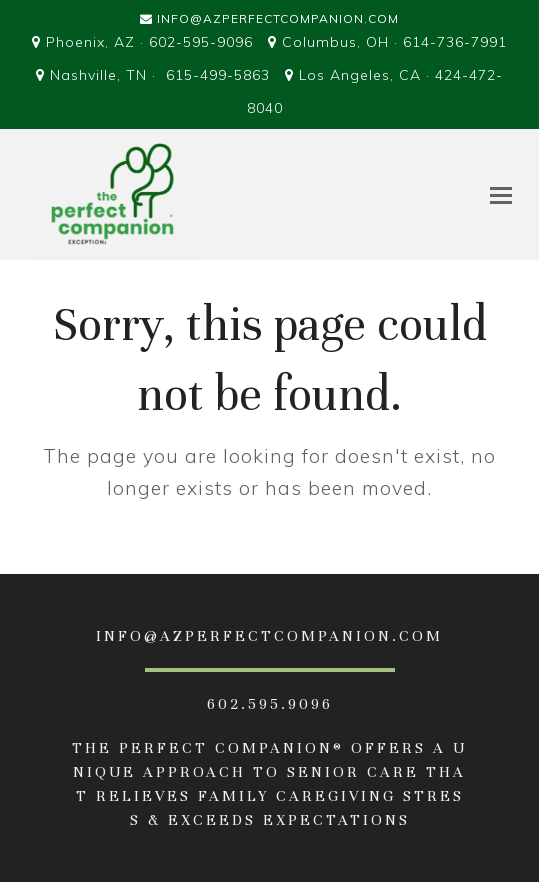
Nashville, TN (98, 75)
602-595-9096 (201, 42)
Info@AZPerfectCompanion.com (278, 18)
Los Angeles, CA (360, 75)
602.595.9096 (270, 704)
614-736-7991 (455, 42)
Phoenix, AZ (90, 42)
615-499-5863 (218, 75)
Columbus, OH (335, 42)
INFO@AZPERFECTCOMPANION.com (269, 636)
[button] (501, 195)
